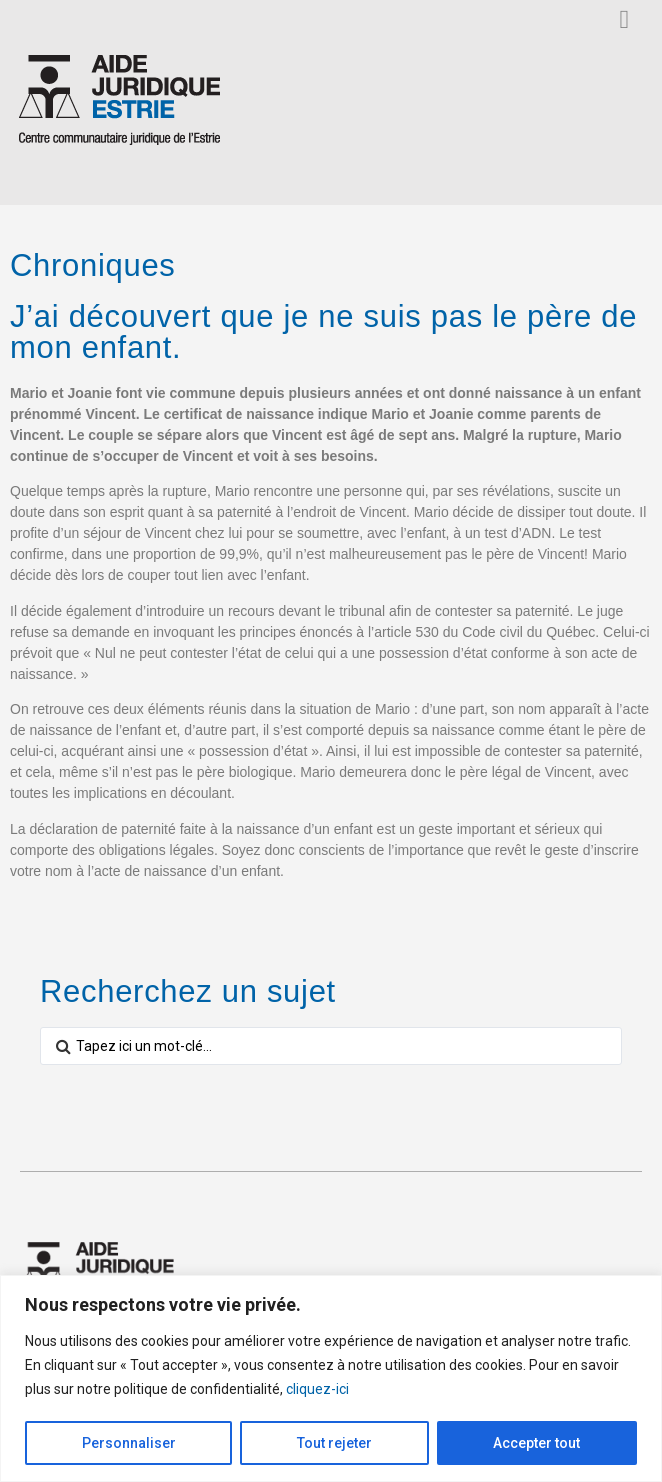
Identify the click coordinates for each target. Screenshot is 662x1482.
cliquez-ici (317, 1389)
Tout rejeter (334, 1443)
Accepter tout (536, 1443)
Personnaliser (129, 1443)
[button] (624, 19)
